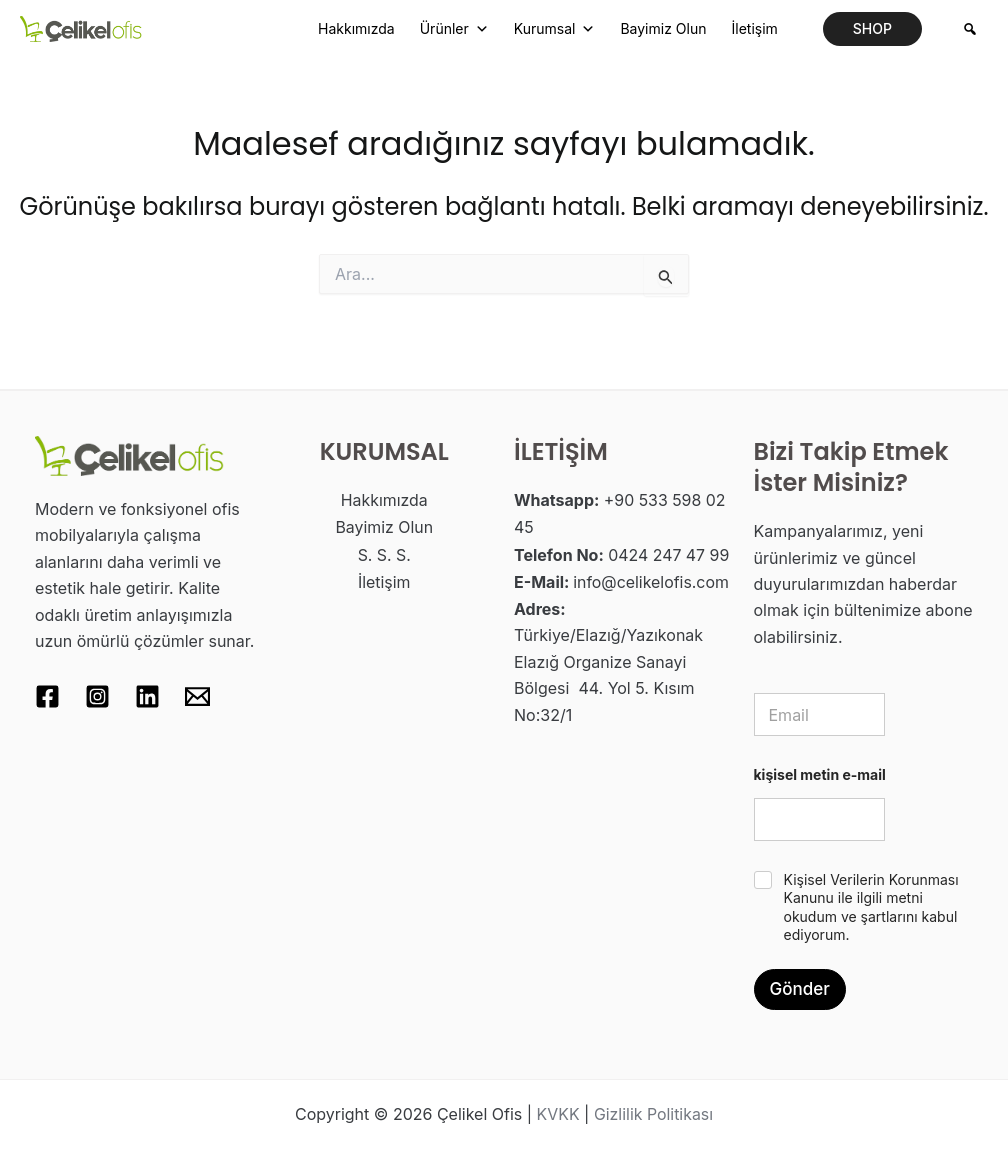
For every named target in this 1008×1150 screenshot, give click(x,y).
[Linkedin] (147, 696)
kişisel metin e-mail (820, 774)
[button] (872, 29)
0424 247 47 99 (669, 553)
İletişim (754, 28)
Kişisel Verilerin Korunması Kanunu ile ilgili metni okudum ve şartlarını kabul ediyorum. (871, 907)
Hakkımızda (356, 28)
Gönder (800, 989)
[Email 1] (197, 696)
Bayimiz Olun (663, 28)
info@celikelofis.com (651, 579)
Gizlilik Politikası (654, 1115)
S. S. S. (384, 553)
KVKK (557, 1115)
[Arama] (970, 29)
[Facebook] (47, 696)
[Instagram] (97, 696)
